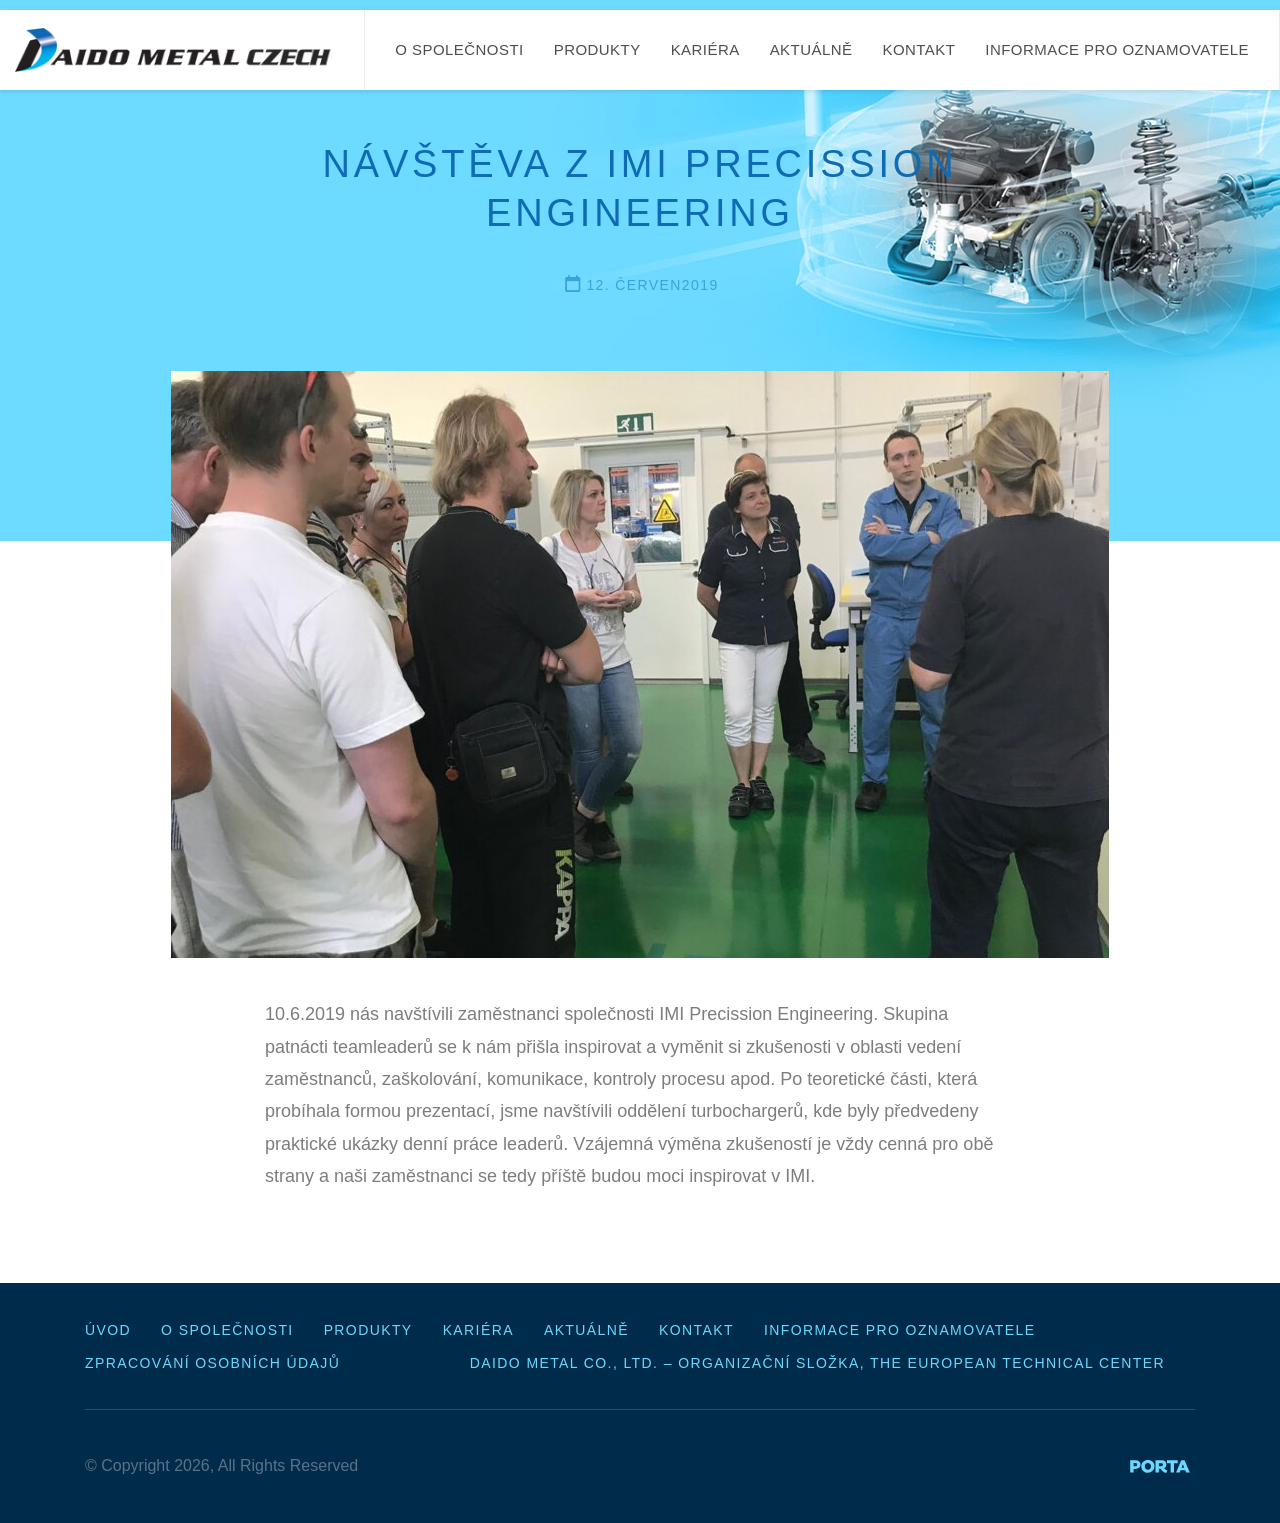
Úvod (108, 1330)
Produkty (597, 49)
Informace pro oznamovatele (1117, 49)
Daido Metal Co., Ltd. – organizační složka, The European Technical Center (817, 1363)
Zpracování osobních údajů (212, 1363)
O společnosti (459, 49)
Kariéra (705, 49)
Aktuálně (811, 49)
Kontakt (918, 49)
